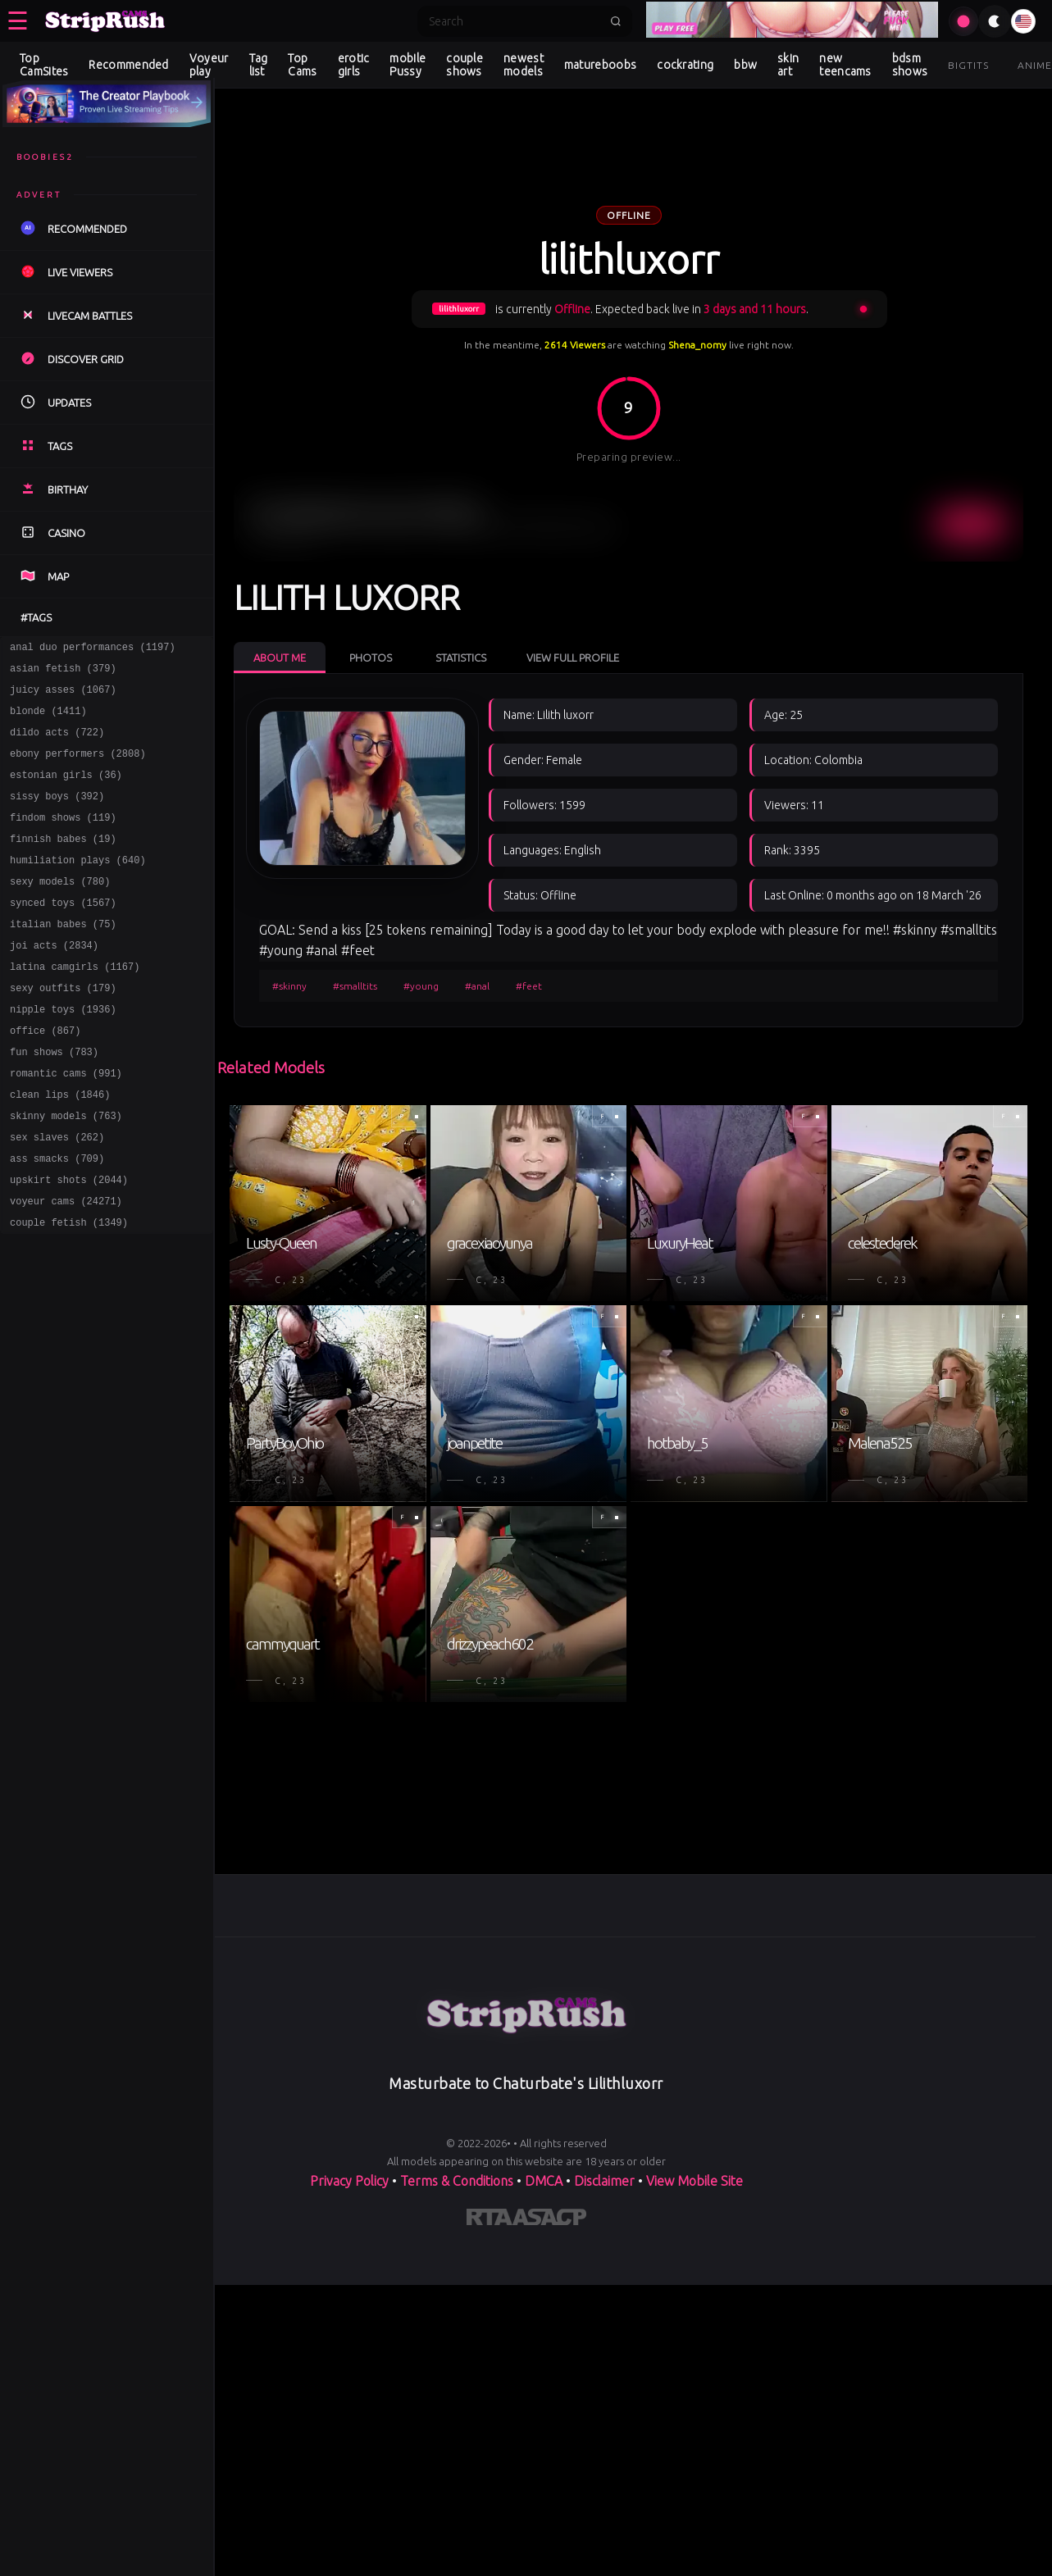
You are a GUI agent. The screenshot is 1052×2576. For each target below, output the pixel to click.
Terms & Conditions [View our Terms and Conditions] (456, 2180)
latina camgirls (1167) (74, 1006)
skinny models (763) (66, 1172)
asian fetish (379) (63, 673)
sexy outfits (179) (63, 1029)
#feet (529, 986)
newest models (523, 65)
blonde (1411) (48, 720)
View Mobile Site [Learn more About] (694, 2180)
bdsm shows (910, 65)
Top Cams (302, 65)
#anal (477, 986)
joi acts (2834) (54, 982)
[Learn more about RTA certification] (489, 2220)
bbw (745, 64)
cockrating (685, 64)
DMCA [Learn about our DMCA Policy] (543, 2180)
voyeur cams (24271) (66, 1267)
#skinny (289, 986)
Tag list (258, 65)
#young (421, 986)
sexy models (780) (60, 910)
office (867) (45, 1077)
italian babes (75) (63, 958)
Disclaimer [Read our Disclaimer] (604, 2180)
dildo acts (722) (57, 744)
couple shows (464, 65)
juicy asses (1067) (63, 696)
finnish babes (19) (63, 863)
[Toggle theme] (994, 21)
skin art (788, 65)
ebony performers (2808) (78, 768)
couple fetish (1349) (69, 1291)
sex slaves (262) (57, 1196)
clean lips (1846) (60, 1148)
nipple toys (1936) (63, 1053)
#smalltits (355, 986)
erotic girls (354, 65)
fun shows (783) (54, 1101)
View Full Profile (572, 657)
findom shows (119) (63, 839)
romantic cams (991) (66, 1124)
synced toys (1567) (63, 934)
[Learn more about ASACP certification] (549, 2220)
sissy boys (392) (57, 815)
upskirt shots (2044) (69, 1243)
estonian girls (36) (66, 792)
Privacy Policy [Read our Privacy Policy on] (349, 2180)
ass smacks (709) (57, 1220)
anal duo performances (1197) (92, 649)
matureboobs (600, 64)
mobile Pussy (407, 65)
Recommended (128, 64)
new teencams (845, 65)
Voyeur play (209, 65)
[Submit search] (615, 21)
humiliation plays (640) (78, 887)
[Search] (514, 21)
